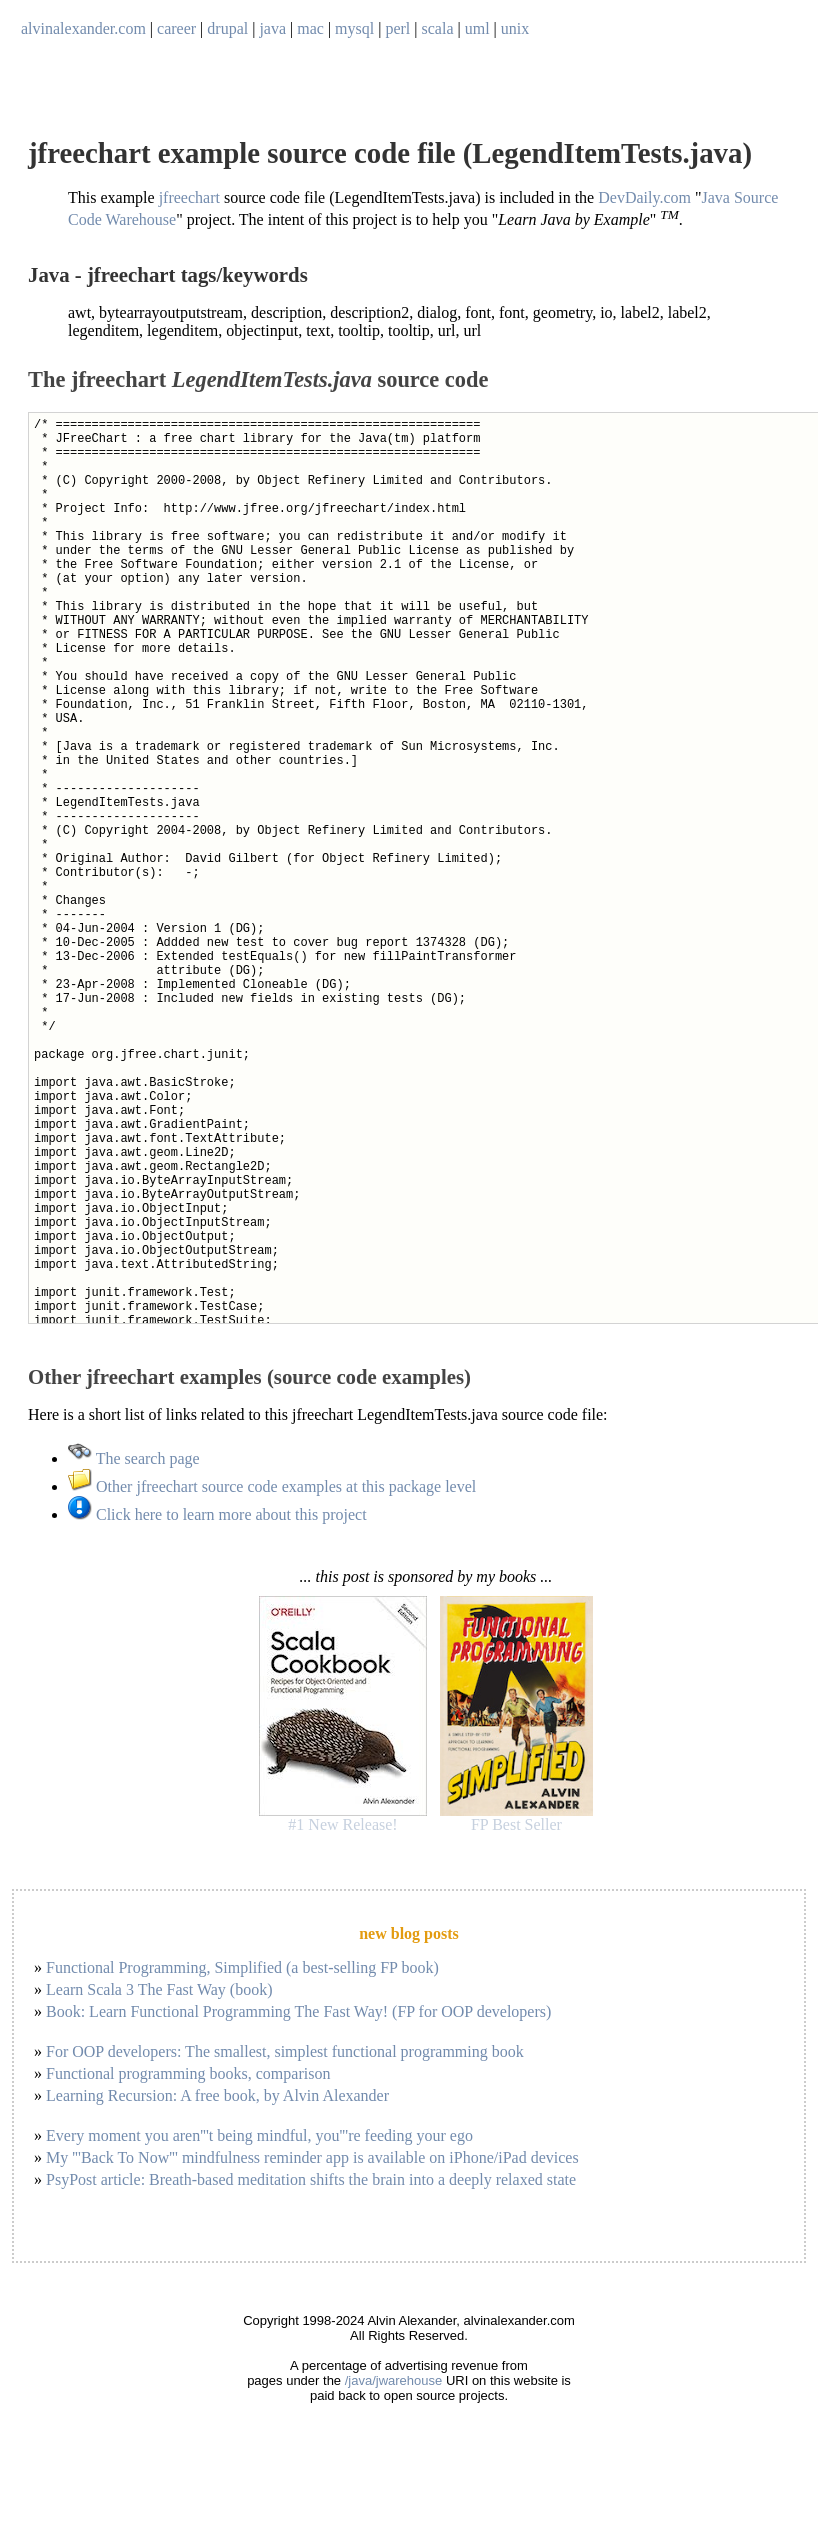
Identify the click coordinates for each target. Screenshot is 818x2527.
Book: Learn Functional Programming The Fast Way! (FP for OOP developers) (298, 2011)
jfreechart (189, 197)
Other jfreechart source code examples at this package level (272, 1486)
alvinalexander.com (83, 28)
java (272, 28)
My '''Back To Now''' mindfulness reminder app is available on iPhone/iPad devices (312, 2157)
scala (438, 28)
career (176, 28)
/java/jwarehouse (394, 2380)
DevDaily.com (644, 197)
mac (310, 28)
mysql (354, 28)
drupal (227, 28)
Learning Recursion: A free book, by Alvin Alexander (217, 2095)
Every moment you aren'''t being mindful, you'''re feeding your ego (259, 2135)
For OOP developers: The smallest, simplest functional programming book (285, 2051)
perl (397, 28)
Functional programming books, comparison (188, 2073)
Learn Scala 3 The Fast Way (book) (159, 1989)
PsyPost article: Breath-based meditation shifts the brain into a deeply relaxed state (311, 2179)
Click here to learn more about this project (217, 1514)
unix (515, 28)
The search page (134, 1458)
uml (477, 28)
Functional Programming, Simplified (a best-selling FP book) (242, 1967)
